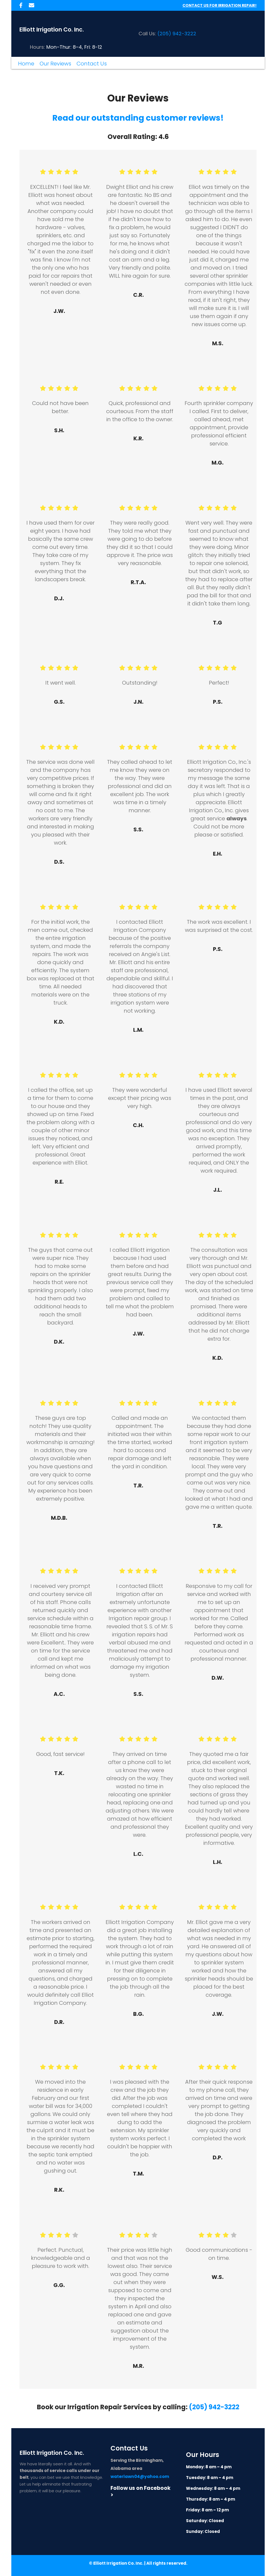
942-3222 (183, 33)
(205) (164, 33)
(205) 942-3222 (214, 2407)
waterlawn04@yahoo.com (139, 2476)
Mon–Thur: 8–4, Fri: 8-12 (74, 47)
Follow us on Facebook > (141, 2491)
